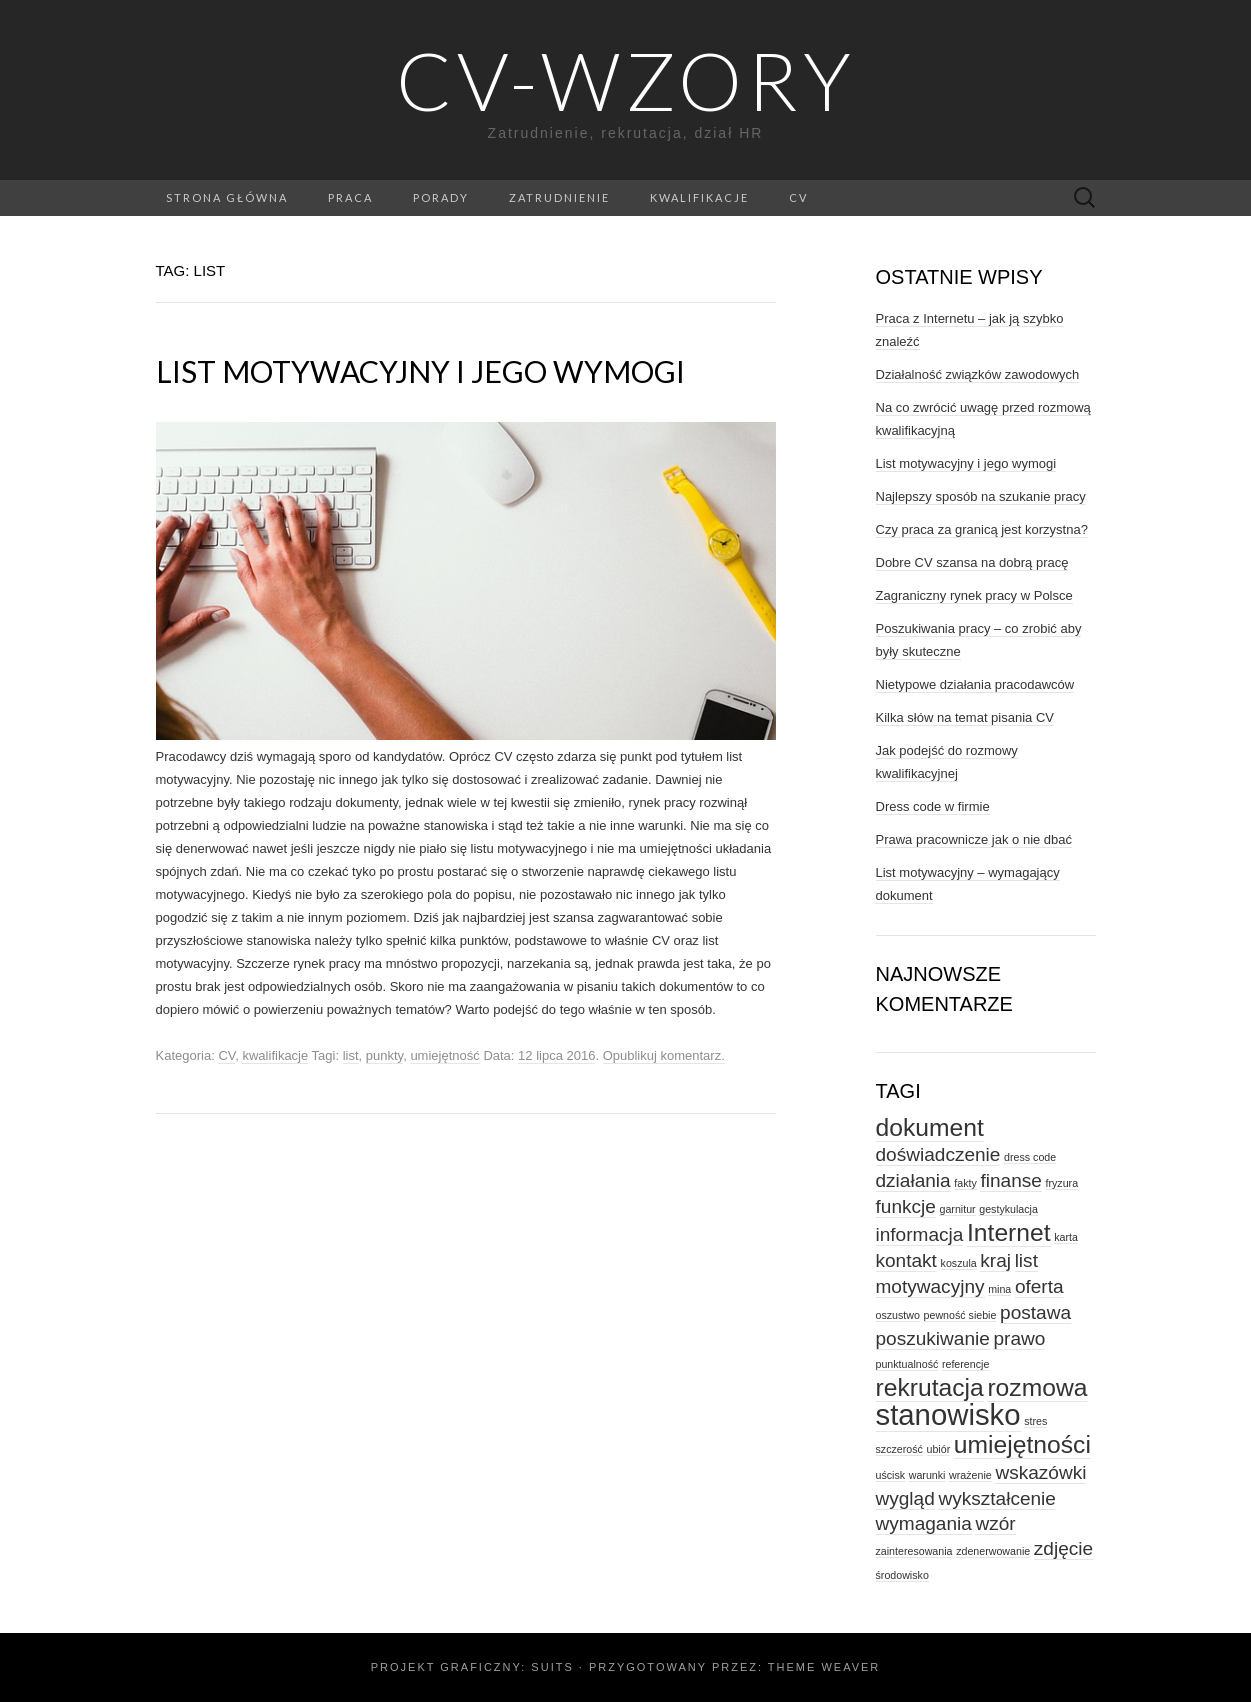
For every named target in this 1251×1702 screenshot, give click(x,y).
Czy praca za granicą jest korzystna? (982, 529)
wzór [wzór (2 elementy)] (995, 1523)
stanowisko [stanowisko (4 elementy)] (948, 1414)
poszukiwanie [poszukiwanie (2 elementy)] (933, 1338)
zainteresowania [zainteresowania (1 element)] (914, 1551)
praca (350, 197)
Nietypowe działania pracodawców (975, 684)
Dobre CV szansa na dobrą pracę (972, 562)
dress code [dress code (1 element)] (1030, 1157)
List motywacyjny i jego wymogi (420, 371)
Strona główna (227, 197)
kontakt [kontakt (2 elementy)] (906, 1260)
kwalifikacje (699, 197)
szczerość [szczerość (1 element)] (899, 1449)
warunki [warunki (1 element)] (927, 1475)
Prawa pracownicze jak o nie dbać (974, 839)
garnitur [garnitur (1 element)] (957, 1209)
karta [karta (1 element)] (1066, 1237)
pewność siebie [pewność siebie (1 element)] (960, 1315)
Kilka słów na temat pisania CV (965, 717)
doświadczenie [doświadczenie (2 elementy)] (938, 1154)
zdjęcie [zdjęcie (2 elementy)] (1063, 1548)
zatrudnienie (559, 197)
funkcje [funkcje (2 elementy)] (906, 1206)
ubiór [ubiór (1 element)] (939, 1449)
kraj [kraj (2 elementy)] (995, 1260)
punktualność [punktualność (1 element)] (907, 1364)
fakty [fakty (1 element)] (965, 1183)
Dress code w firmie (933, 806)
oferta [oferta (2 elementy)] (1039, 1286)
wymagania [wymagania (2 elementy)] (924, 1523)
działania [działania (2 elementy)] (913, 1180)
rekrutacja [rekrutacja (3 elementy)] (930, 1387)
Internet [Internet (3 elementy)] (1009, 1232)
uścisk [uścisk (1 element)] (891, 1475)
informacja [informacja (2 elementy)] (920, 1234)
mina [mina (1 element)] (999, 1289)
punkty (384, 1055)
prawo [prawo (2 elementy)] (1019, 1338)
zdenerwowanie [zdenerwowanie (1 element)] (993, 1551)
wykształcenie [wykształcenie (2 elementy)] (997, 1498)
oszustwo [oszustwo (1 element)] (898, 1315)
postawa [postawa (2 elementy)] (1035, 1312)
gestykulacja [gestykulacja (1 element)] (1008, 1209)
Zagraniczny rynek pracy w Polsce (974, 595)
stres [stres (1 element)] (1035, 1421)
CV (798, 197)
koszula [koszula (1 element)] (959, 1263)
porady (441, 197)
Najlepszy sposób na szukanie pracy (981, 496)
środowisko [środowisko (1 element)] (902, 1575)
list (351, 1055)
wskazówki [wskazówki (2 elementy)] (1040, 1472)
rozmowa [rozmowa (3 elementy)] (1037, 1387)
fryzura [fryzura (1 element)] (1062, 1183)
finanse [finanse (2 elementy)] (1010, 1180)
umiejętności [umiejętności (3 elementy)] (1022, 1444)
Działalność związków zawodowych (978, 374)
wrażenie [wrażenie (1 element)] (970, 1475)
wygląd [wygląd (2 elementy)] (905, 1498)
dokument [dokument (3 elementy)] (930, 1127)
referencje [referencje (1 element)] (965, 1364)
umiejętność (444, 1055)
